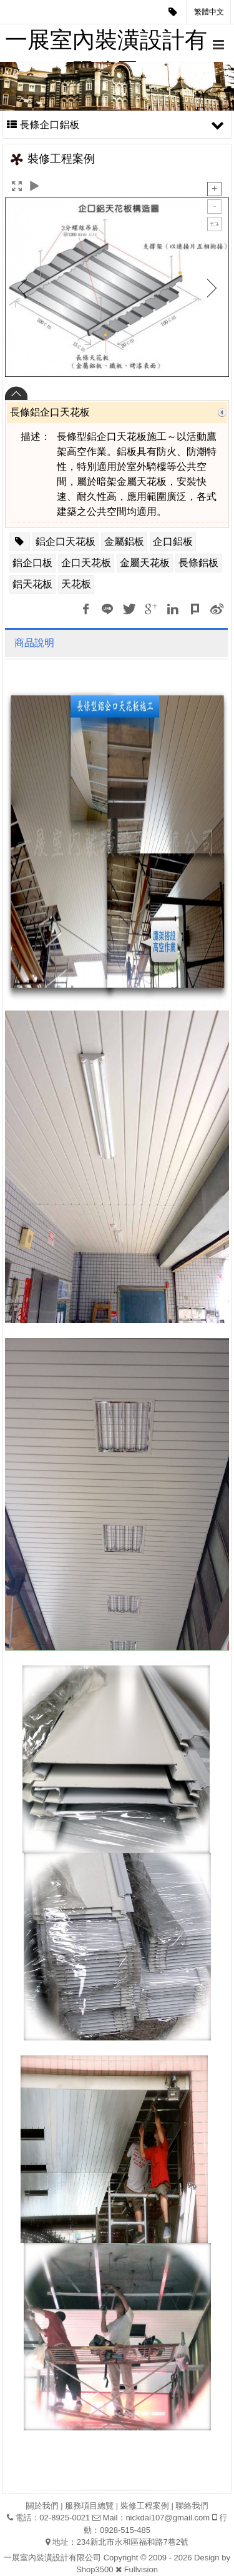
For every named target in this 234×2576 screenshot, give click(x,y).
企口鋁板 (173, 541)
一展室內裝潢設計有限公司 (106, 44)
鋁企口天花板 (65, 541)
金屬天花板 (145, 562)
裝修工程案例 (144, 2505)
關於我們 (42, 2505)
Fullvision (141, 2569)
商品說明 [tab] (34, 642)
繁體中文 (209, 11)
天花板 (76, 584)
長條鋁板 (198, 562)
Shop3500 (94, 2569)
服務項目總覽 (89, 2505)
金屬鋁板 (124, 541)
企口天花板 (86, 562)
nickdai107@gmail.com (167, 2517)
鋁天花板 (32, 584)
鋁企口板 (32, 562)
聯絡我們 (191, 2505)
